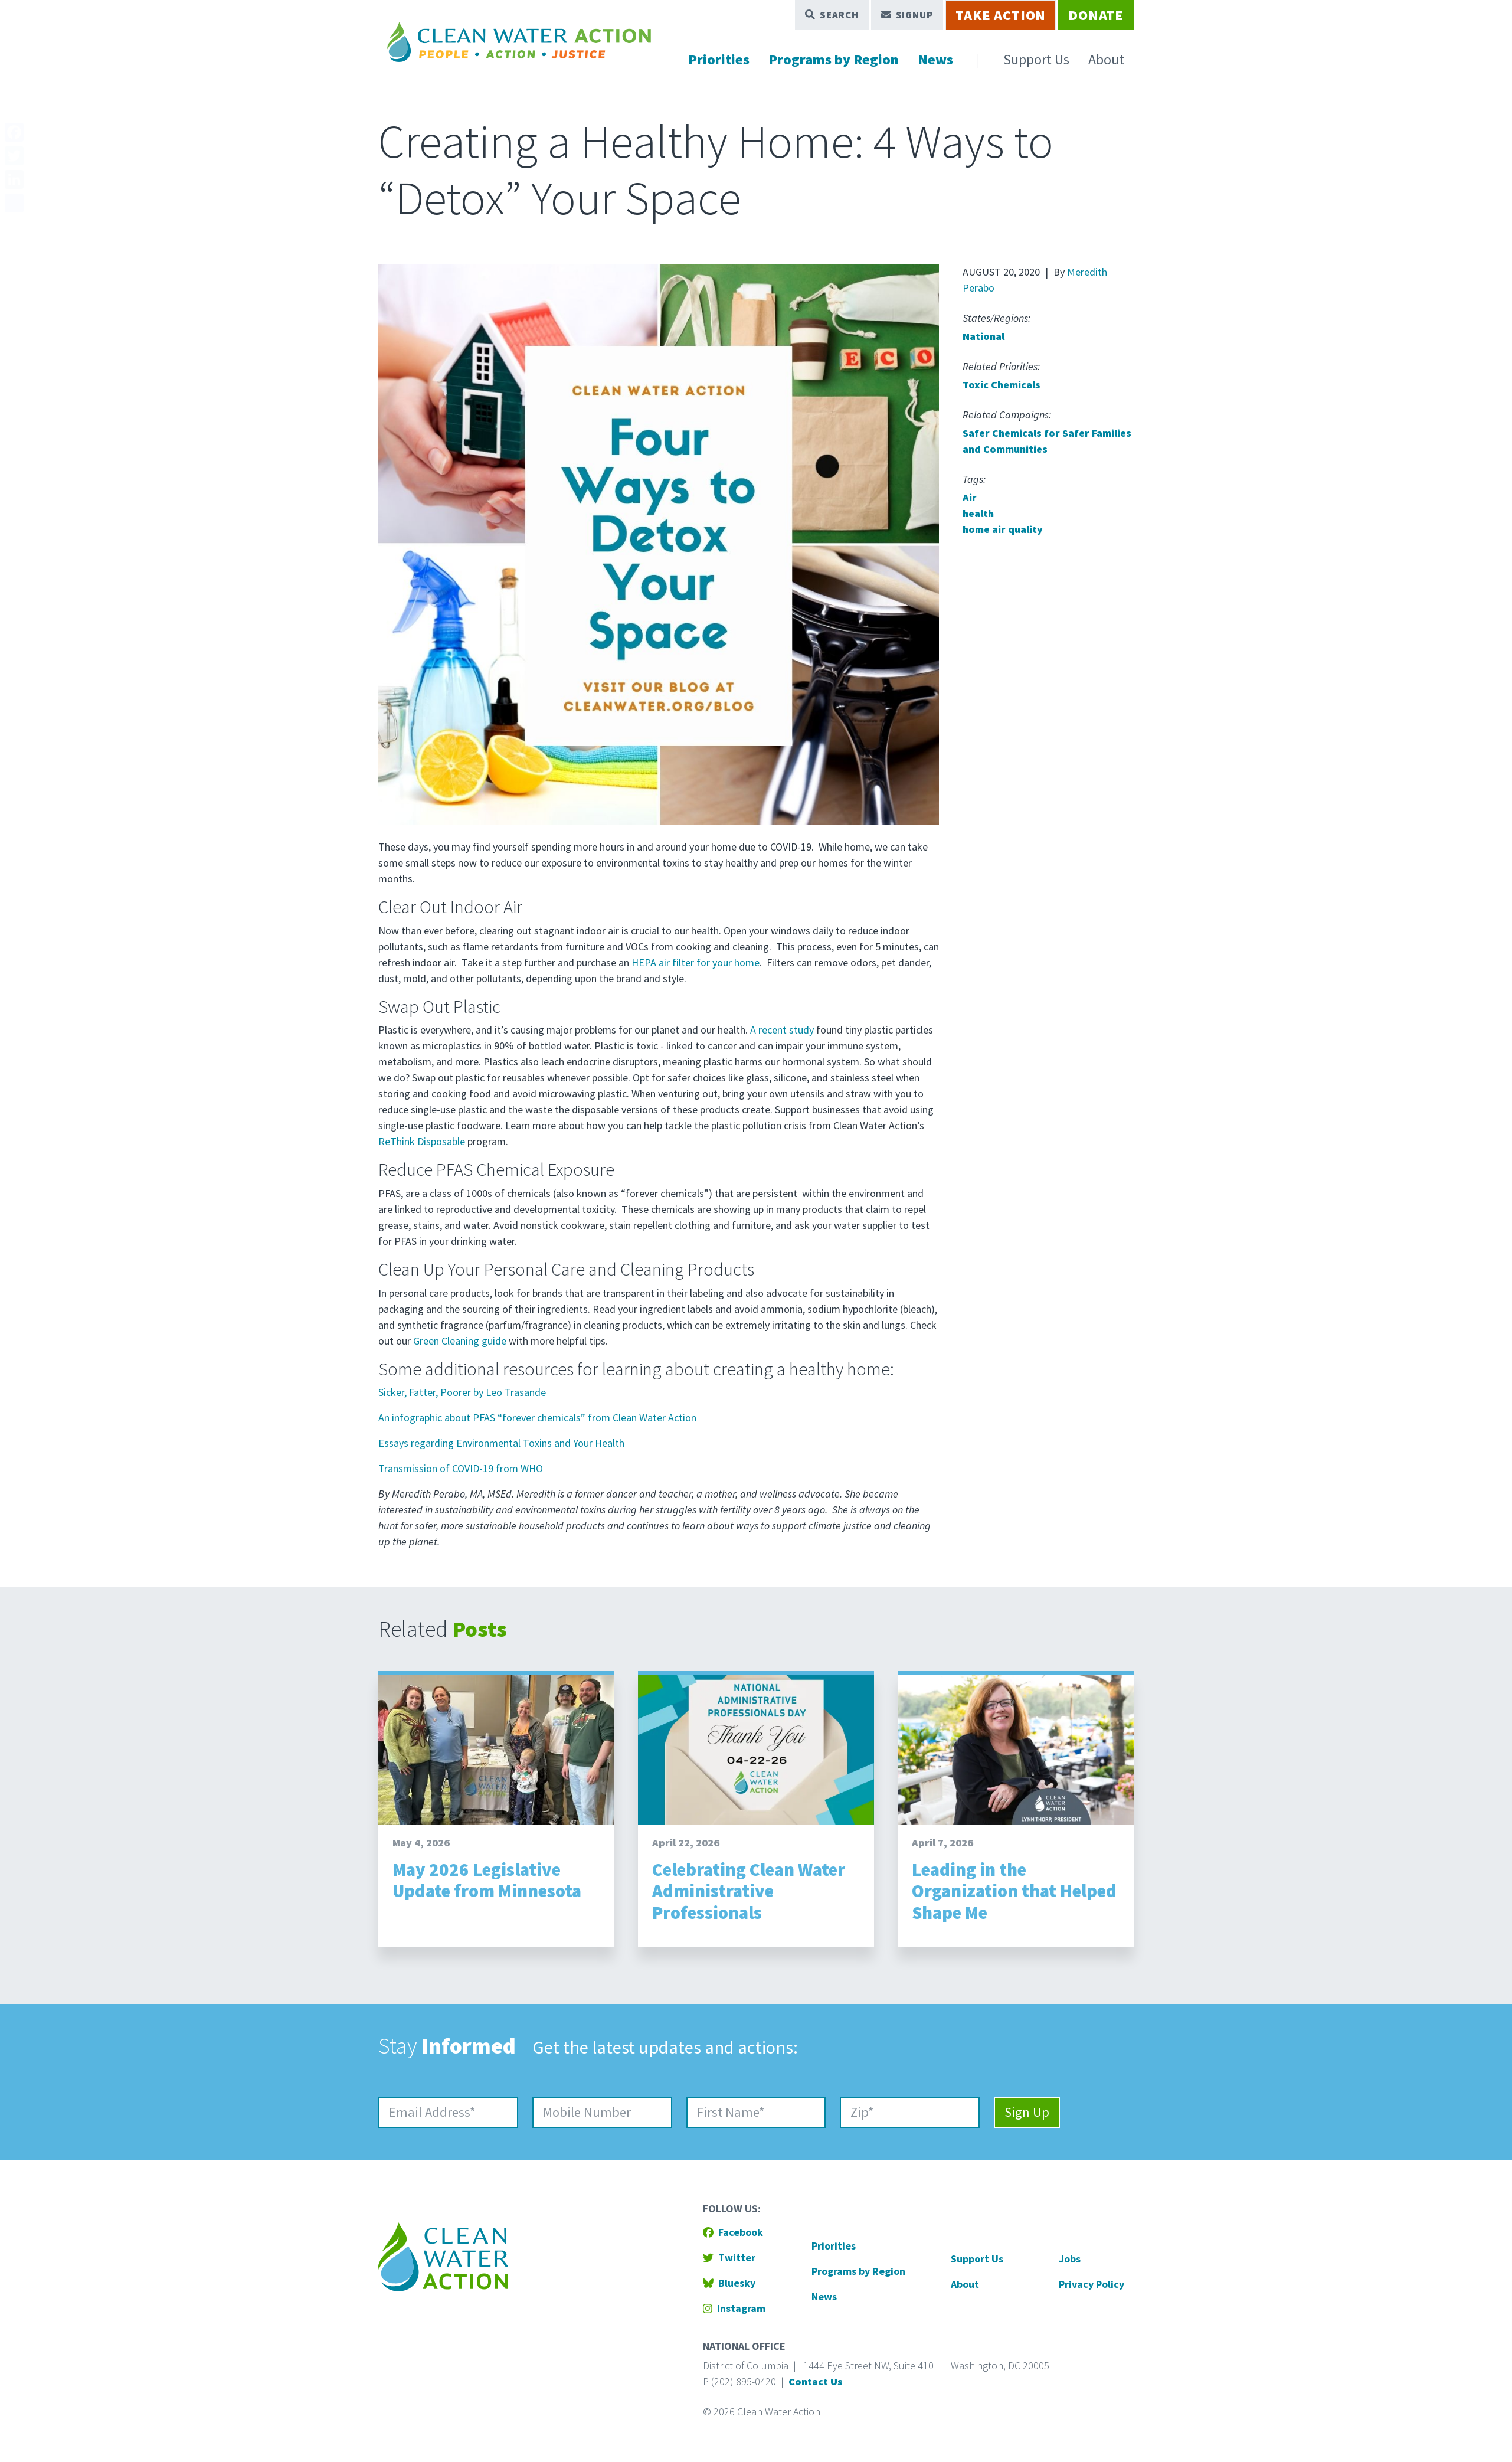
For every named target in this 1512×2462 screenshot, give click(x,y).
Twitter (729, 2257)
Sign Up (1026, 2112)
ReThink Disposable (421, 1141)
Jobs (1070, 2258)
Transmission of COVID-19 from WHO (460, 1468)
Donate (1096, 15)
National (983, 336)
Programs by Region (833, 59)
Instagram (734, 2308)
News (935, 59)
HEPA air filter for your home (695, 962)
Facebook (733, 2232)
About (1106, 59)
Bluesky (729, 2283)
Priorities (719, 59)
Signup (907, 14)
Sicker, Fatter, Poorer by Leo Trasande (462, 1392)
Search (832, 14)
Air (970, 497)
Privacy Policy (1091, 2284)
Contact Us (815, 2381)
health (978, 513)
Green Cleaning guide (459, 1341)
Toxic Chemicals (1001, 384)
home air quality (1003, 529)
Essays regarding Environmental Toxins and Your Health (501, 1443)
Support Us (1036, 59)
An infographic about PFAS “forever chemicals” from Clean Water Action (537, 1417)
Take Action (1000, 15)
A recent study (782, 1030)
